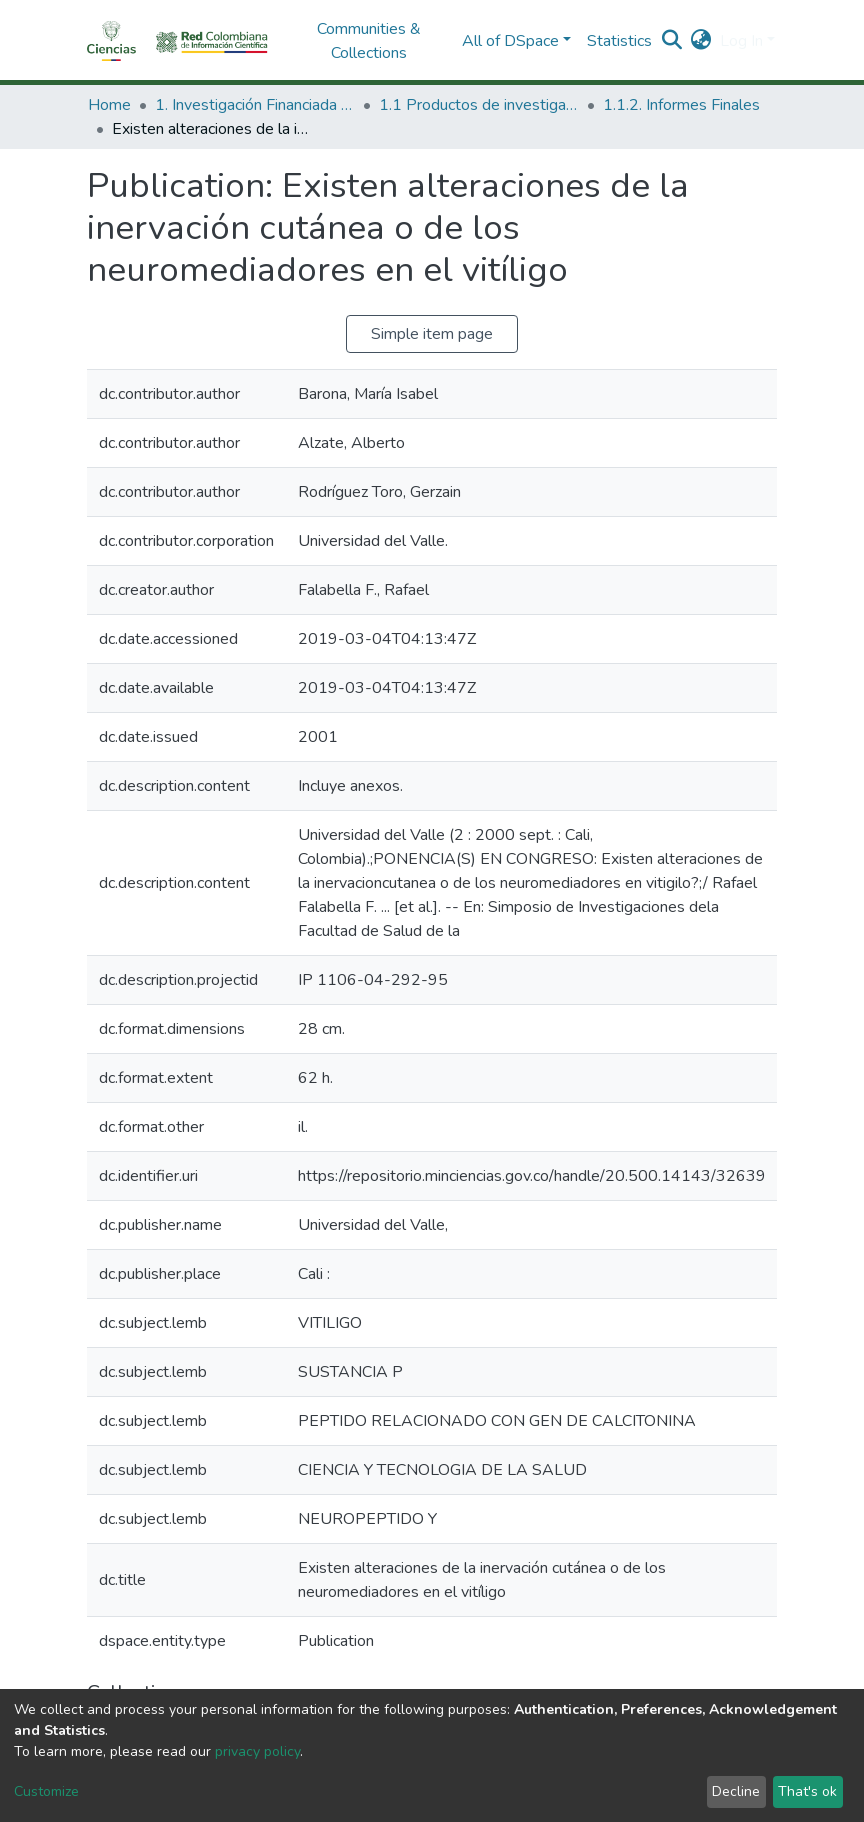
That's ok (807, 1791)
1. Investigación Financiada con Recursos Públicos (255, 105)
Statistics (619, 41)
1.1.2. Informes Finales (681, 105)
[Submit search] (672, 41)
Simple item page (432, 334)
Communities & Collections (369, 41)
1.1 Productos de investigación (479, 105)
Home (109, 105)
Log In (741, 41)
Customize (46, 1791)
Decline (736, 1791)
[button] (701, 41)
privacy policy (257, 1751)
